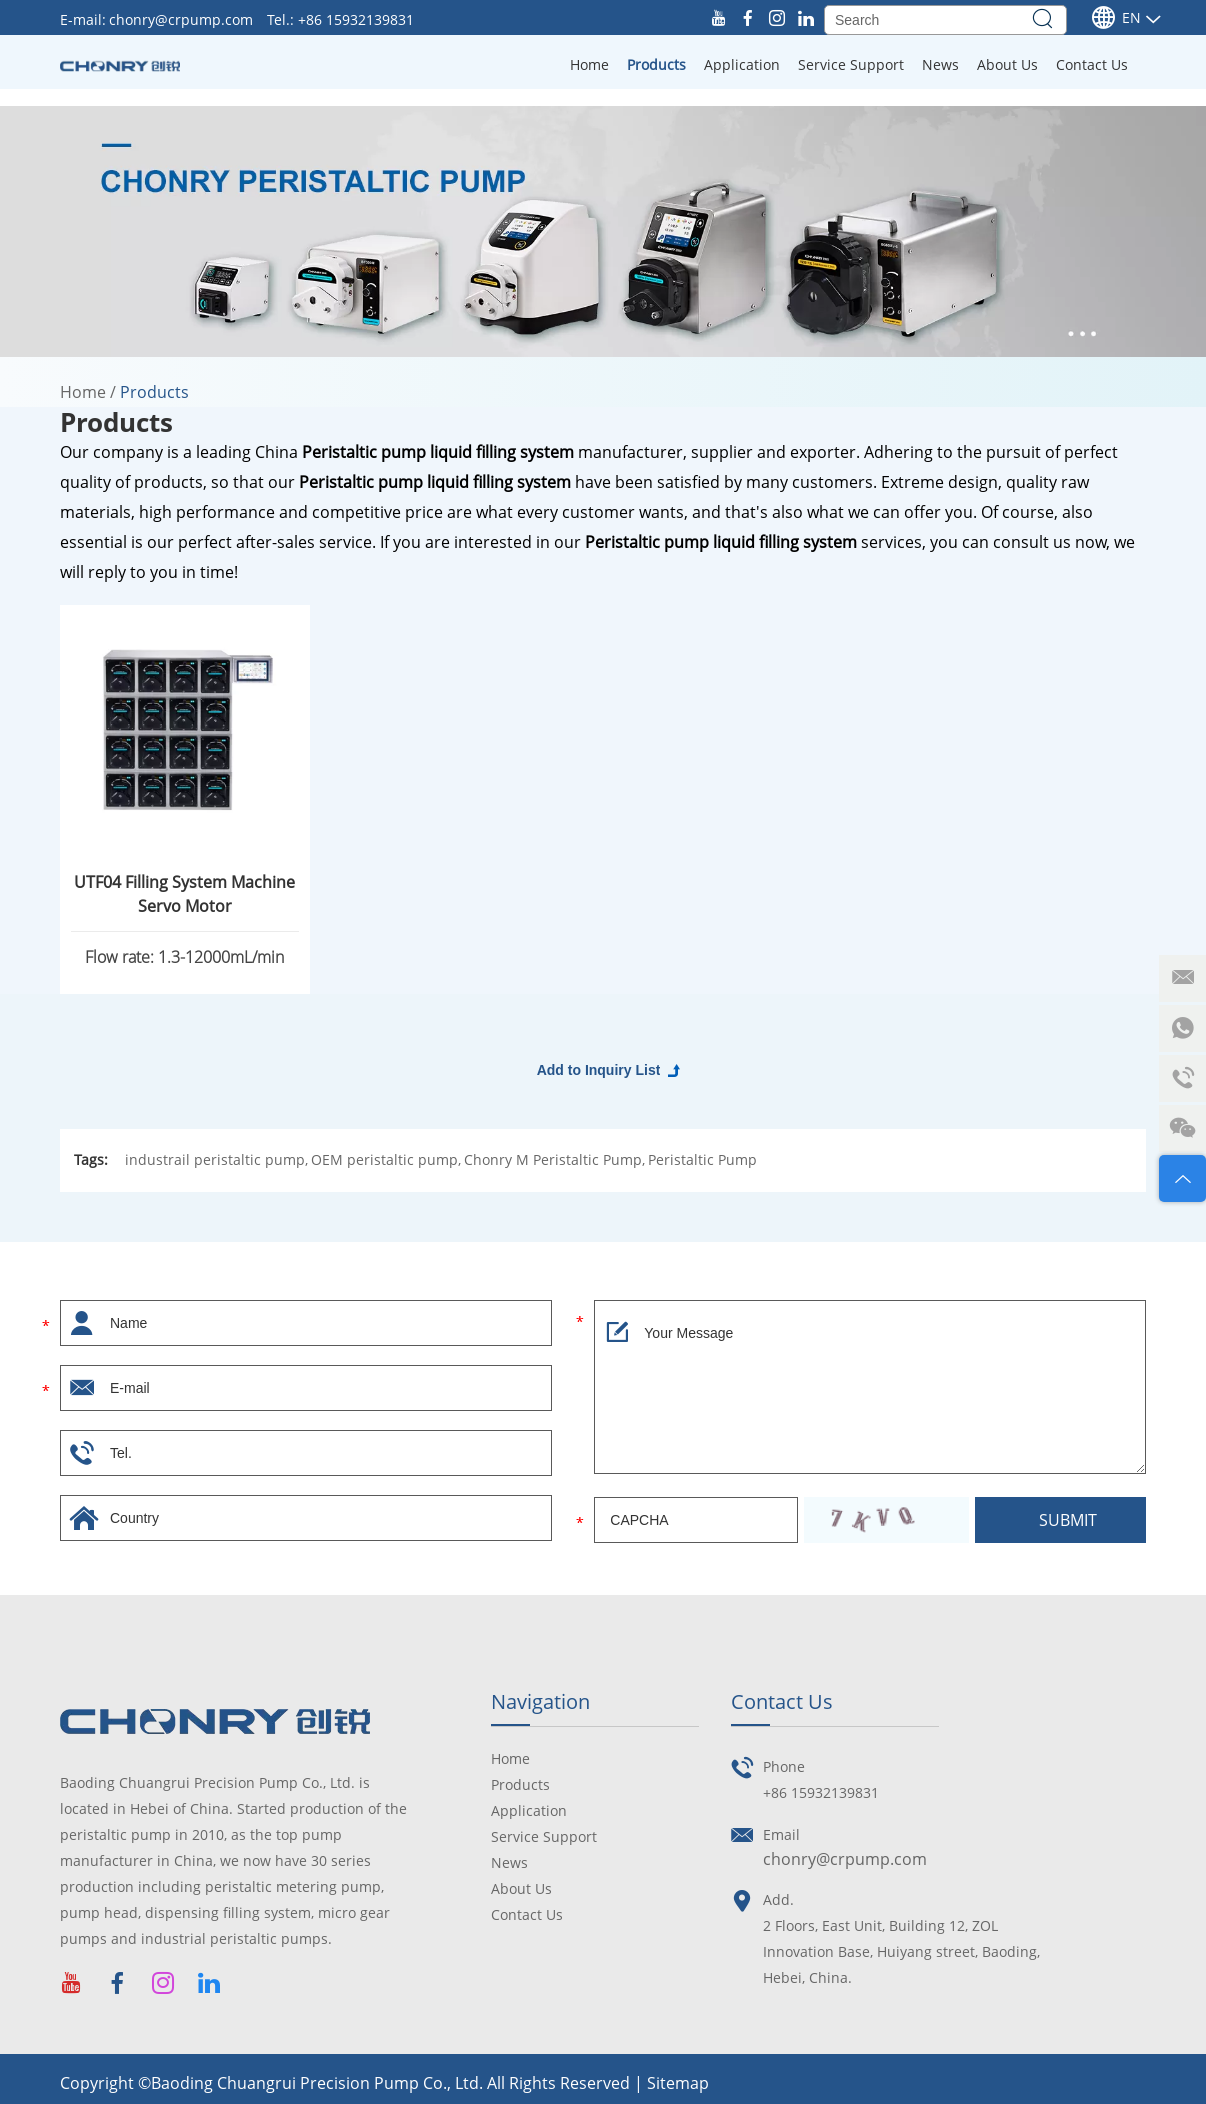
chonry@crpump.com (183, 19)
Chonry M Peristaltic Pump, (554, 1159)
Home (589, 64)
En (1116, 18)
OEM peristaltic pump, (386, 1159)
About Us (1007, 64)
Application (742, 64)
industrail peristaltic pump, (216, 1159)
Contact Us (1092, 64)
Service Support (851, 64)
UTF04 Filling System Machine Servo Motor (184, 894)
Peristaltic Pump (702, 1159)
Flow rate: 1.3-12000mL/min (184, 957)
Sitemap (678, 2083)
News (940, 64)
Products (656, 64)
